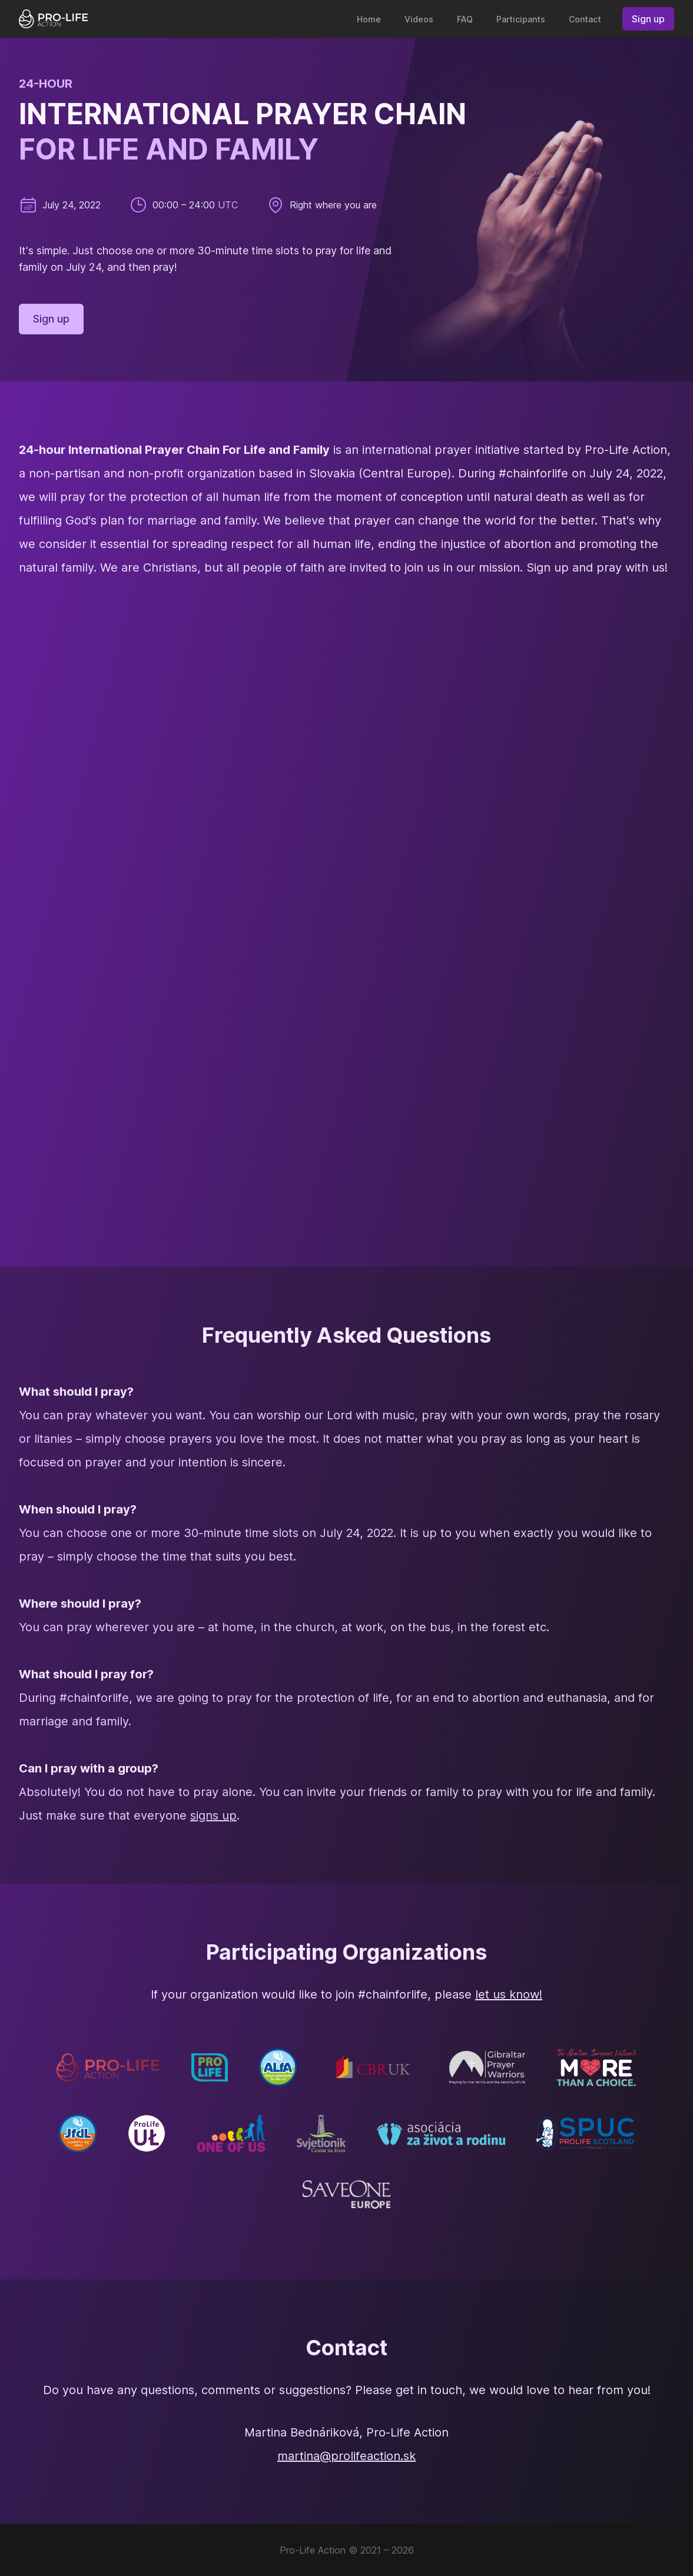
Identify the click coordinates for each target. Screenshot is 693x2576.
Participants (520, 19)
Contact (585, 19)
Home (369, 19)
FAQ (465, 19)
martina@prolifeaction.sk (346, 2456)
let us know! (508, 1994)
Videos (418, 19)
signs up (213, 1815)
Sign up (648, 19)
